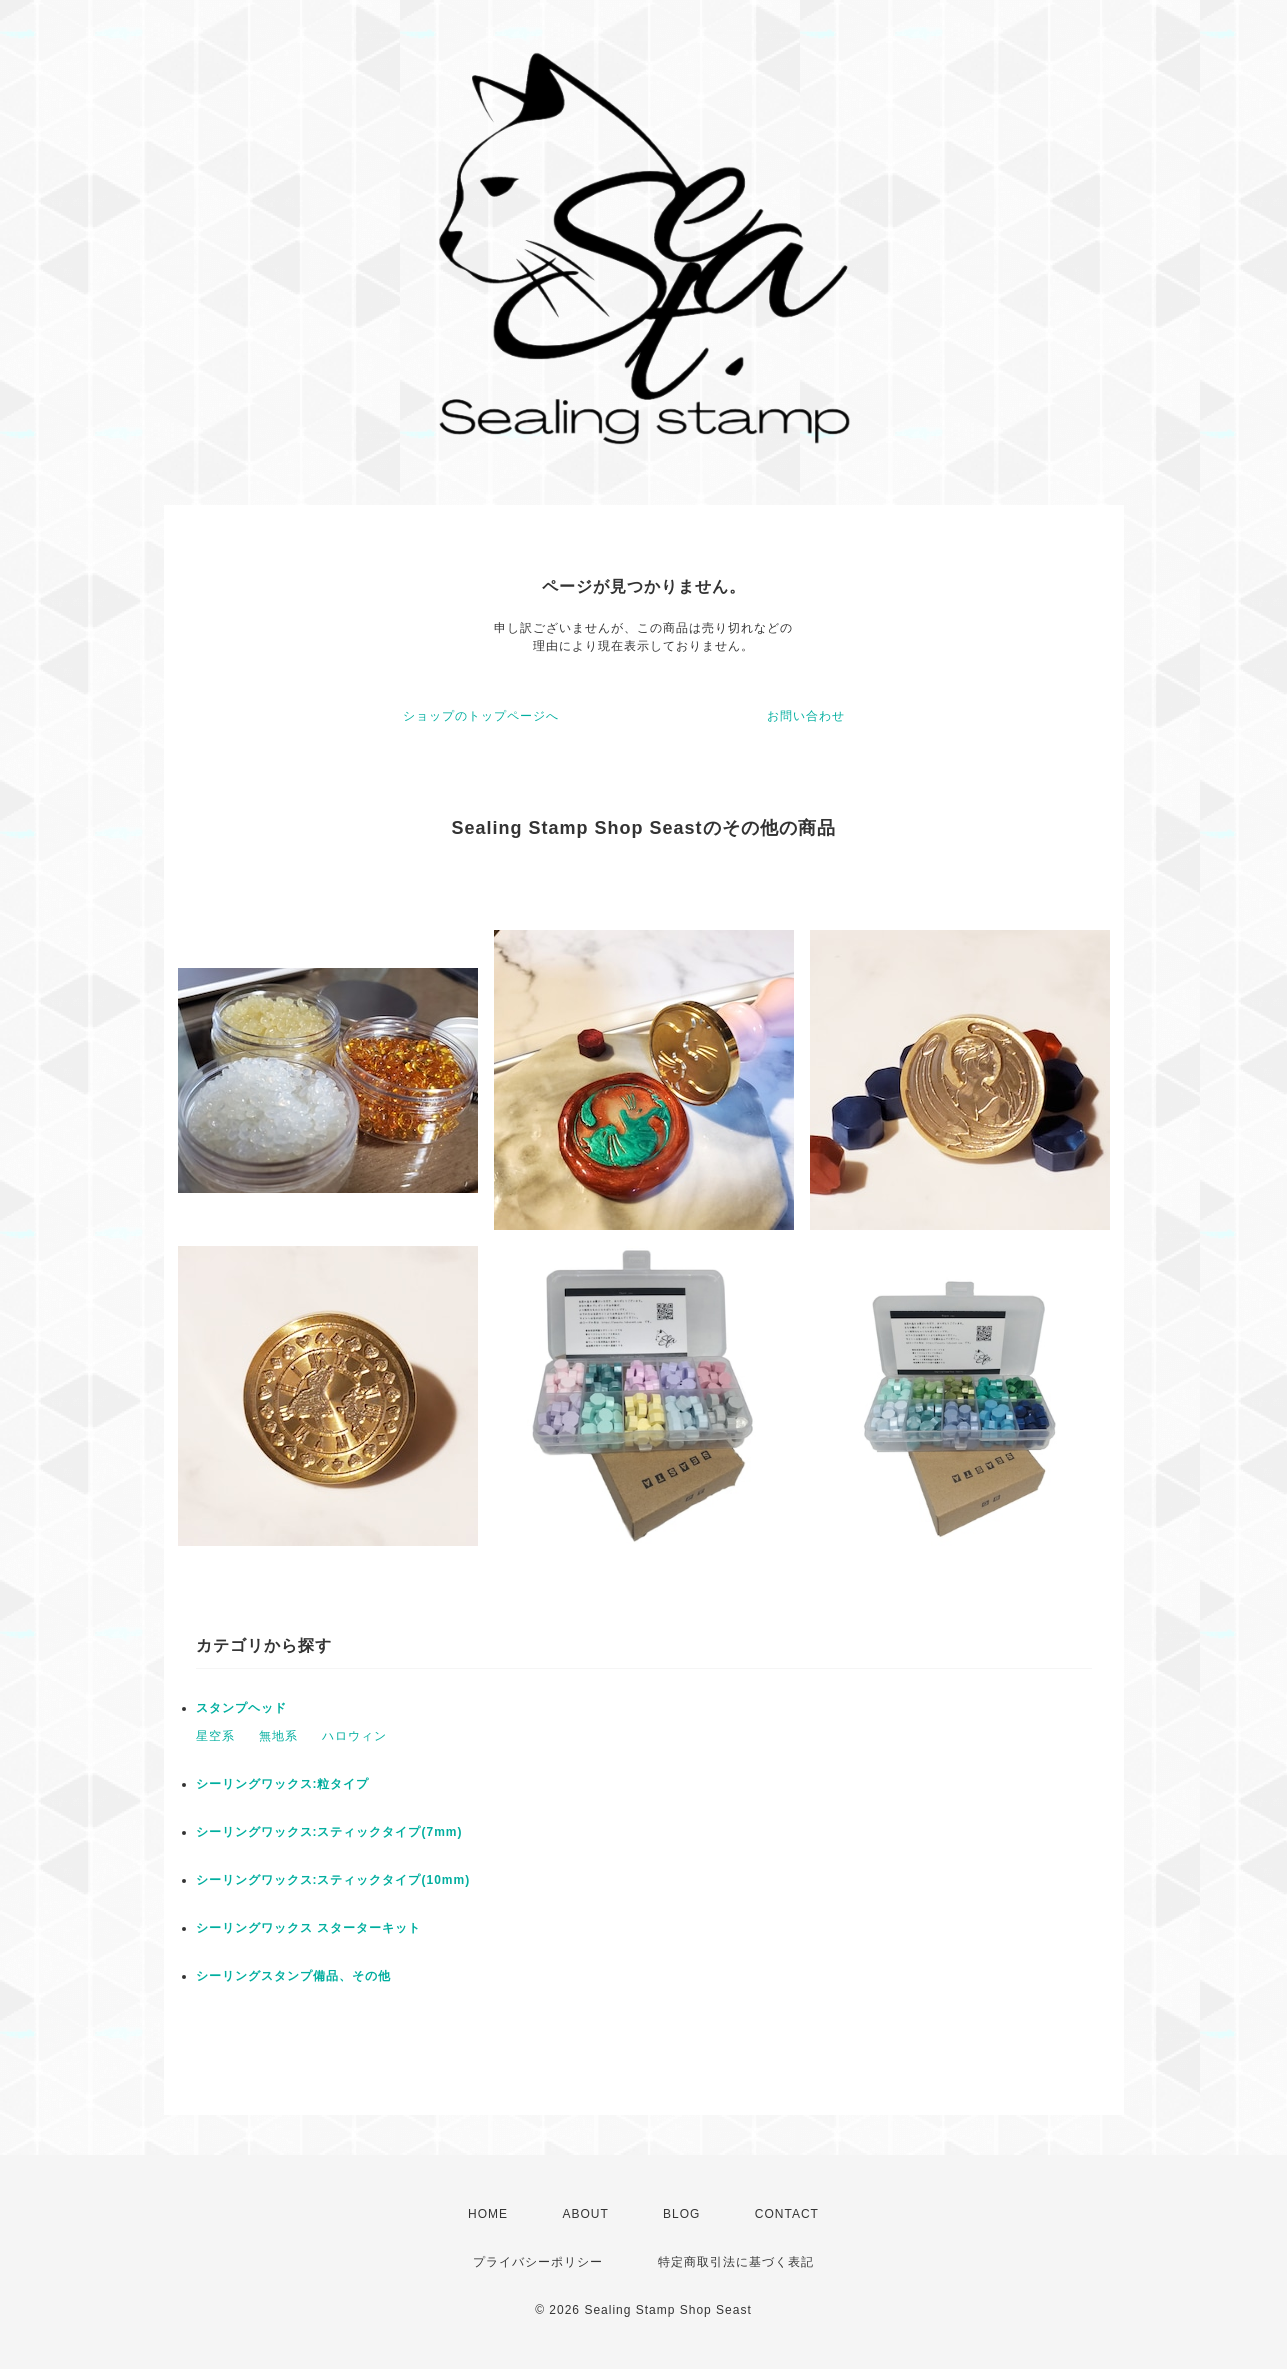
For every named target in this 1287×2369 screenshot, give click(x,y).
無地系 (278, 1736)
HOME (488, 2214)
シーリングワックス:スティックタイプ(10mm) (333, 1880)
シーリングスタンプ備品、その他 (293, 1976)
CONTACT (787, 2214)
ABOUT (585, 2214)
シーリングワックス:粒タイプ (283, 1784)
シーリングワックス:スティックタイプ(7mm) (329, 1832)
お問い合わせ (806, 716)
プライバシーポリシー (538, 2262)
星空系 (215, 1736)
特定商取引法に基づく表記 (736, 2262)
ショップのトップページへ (481, 716)
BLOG (681, 2214)
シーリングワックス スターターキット (308, 1928)
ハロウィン (354, 1736)
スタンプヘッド (241, 1708)
